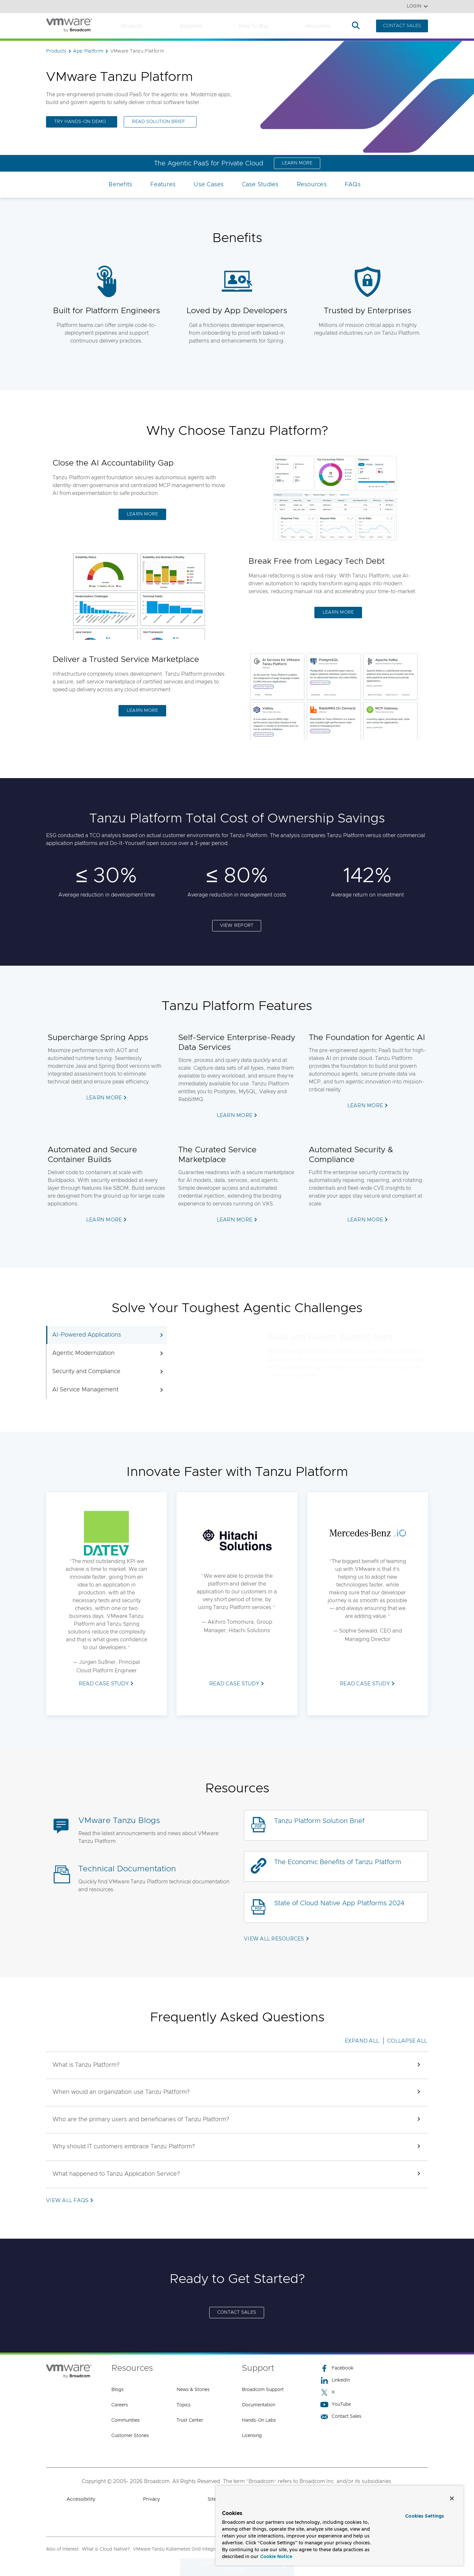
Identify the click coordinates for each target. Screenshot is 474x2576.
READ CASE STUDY (104, 1683)
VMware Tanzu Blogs (119, 1821)
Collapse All (407, 2041)
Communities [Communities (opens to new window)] (125, 2420)
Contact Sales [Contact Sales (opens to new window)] (340, 2417)
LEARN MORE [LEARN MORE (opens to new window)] (142, 710)
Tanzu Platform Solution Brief (319, 1821)
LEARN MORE (297, 163)
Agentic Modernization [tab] (108, 1353)
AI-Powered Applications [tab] (108, 1335)
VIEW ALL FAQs (67, 2200)
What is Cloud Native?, (106, 2549)
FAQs (353, 185)
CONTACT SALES (402, 25)
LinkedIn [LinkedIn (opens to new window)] (335, 2380)
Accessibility (81, 2499)
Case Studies (260, 185)
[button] (237, 2065)
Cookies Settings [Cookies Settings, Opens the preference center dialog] (424, 2516)
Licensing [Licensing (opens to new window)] (252, 2435)
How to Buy (253, 26)
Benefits (120, 185)
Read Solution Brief (158, 121)
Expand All (362, 2041)
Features (163, 185)
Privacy (151, 2499)
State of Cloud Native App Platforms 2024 (339, 1903)
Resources (317, 26)
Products (132, 26)
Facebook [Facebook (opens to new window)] (337, 2368)
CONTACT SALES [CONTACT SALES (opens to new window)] (236, 2312)
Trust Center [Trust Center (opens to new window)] (190, 2420)
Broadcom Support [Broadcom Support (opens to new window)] (263, 2389)
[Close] (452, 2498)
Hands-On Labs (259, 2420)
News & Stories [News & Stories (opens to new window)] (193, 2389)
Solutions (191, 26)
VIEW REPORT (237, 925)
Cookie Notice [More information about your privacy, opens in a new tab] (276, 2556)
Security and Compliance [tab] (108, 1371)
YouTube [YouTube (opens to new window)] (335, 2404)
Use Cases (209, 185)
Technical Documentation (127, 1869)
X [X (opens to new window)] (327, 2392)
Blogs (117, 2389)
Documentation (258, 2405)
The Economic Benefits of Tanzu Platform (337, 1862)
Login (417, 6)
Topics (184, 2405)
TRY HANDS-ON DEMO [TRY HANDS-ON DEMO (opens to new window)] (80, 121)
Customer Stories (130, 2435)
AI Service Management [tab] (108, 1390)
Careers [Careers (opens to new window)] (119, 2405)
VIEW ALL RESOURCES (274, 1938)
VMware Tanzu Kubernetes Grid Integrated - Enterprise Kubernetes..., (207, 2549)
